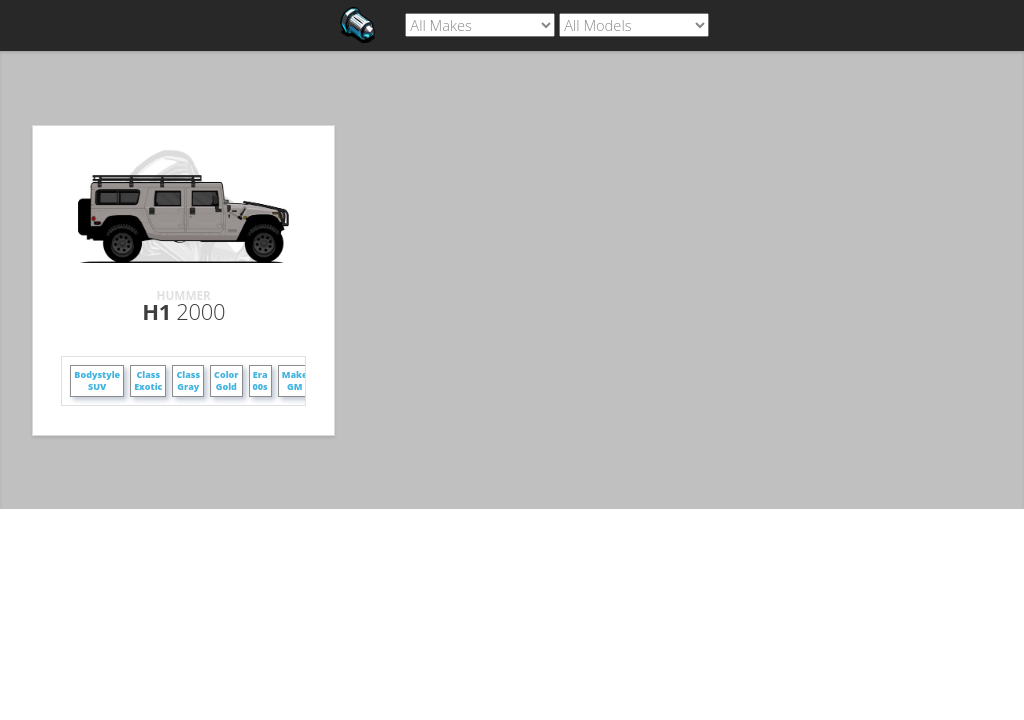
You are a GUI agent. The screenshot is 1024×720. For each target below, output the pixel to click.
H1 (183, 311)
